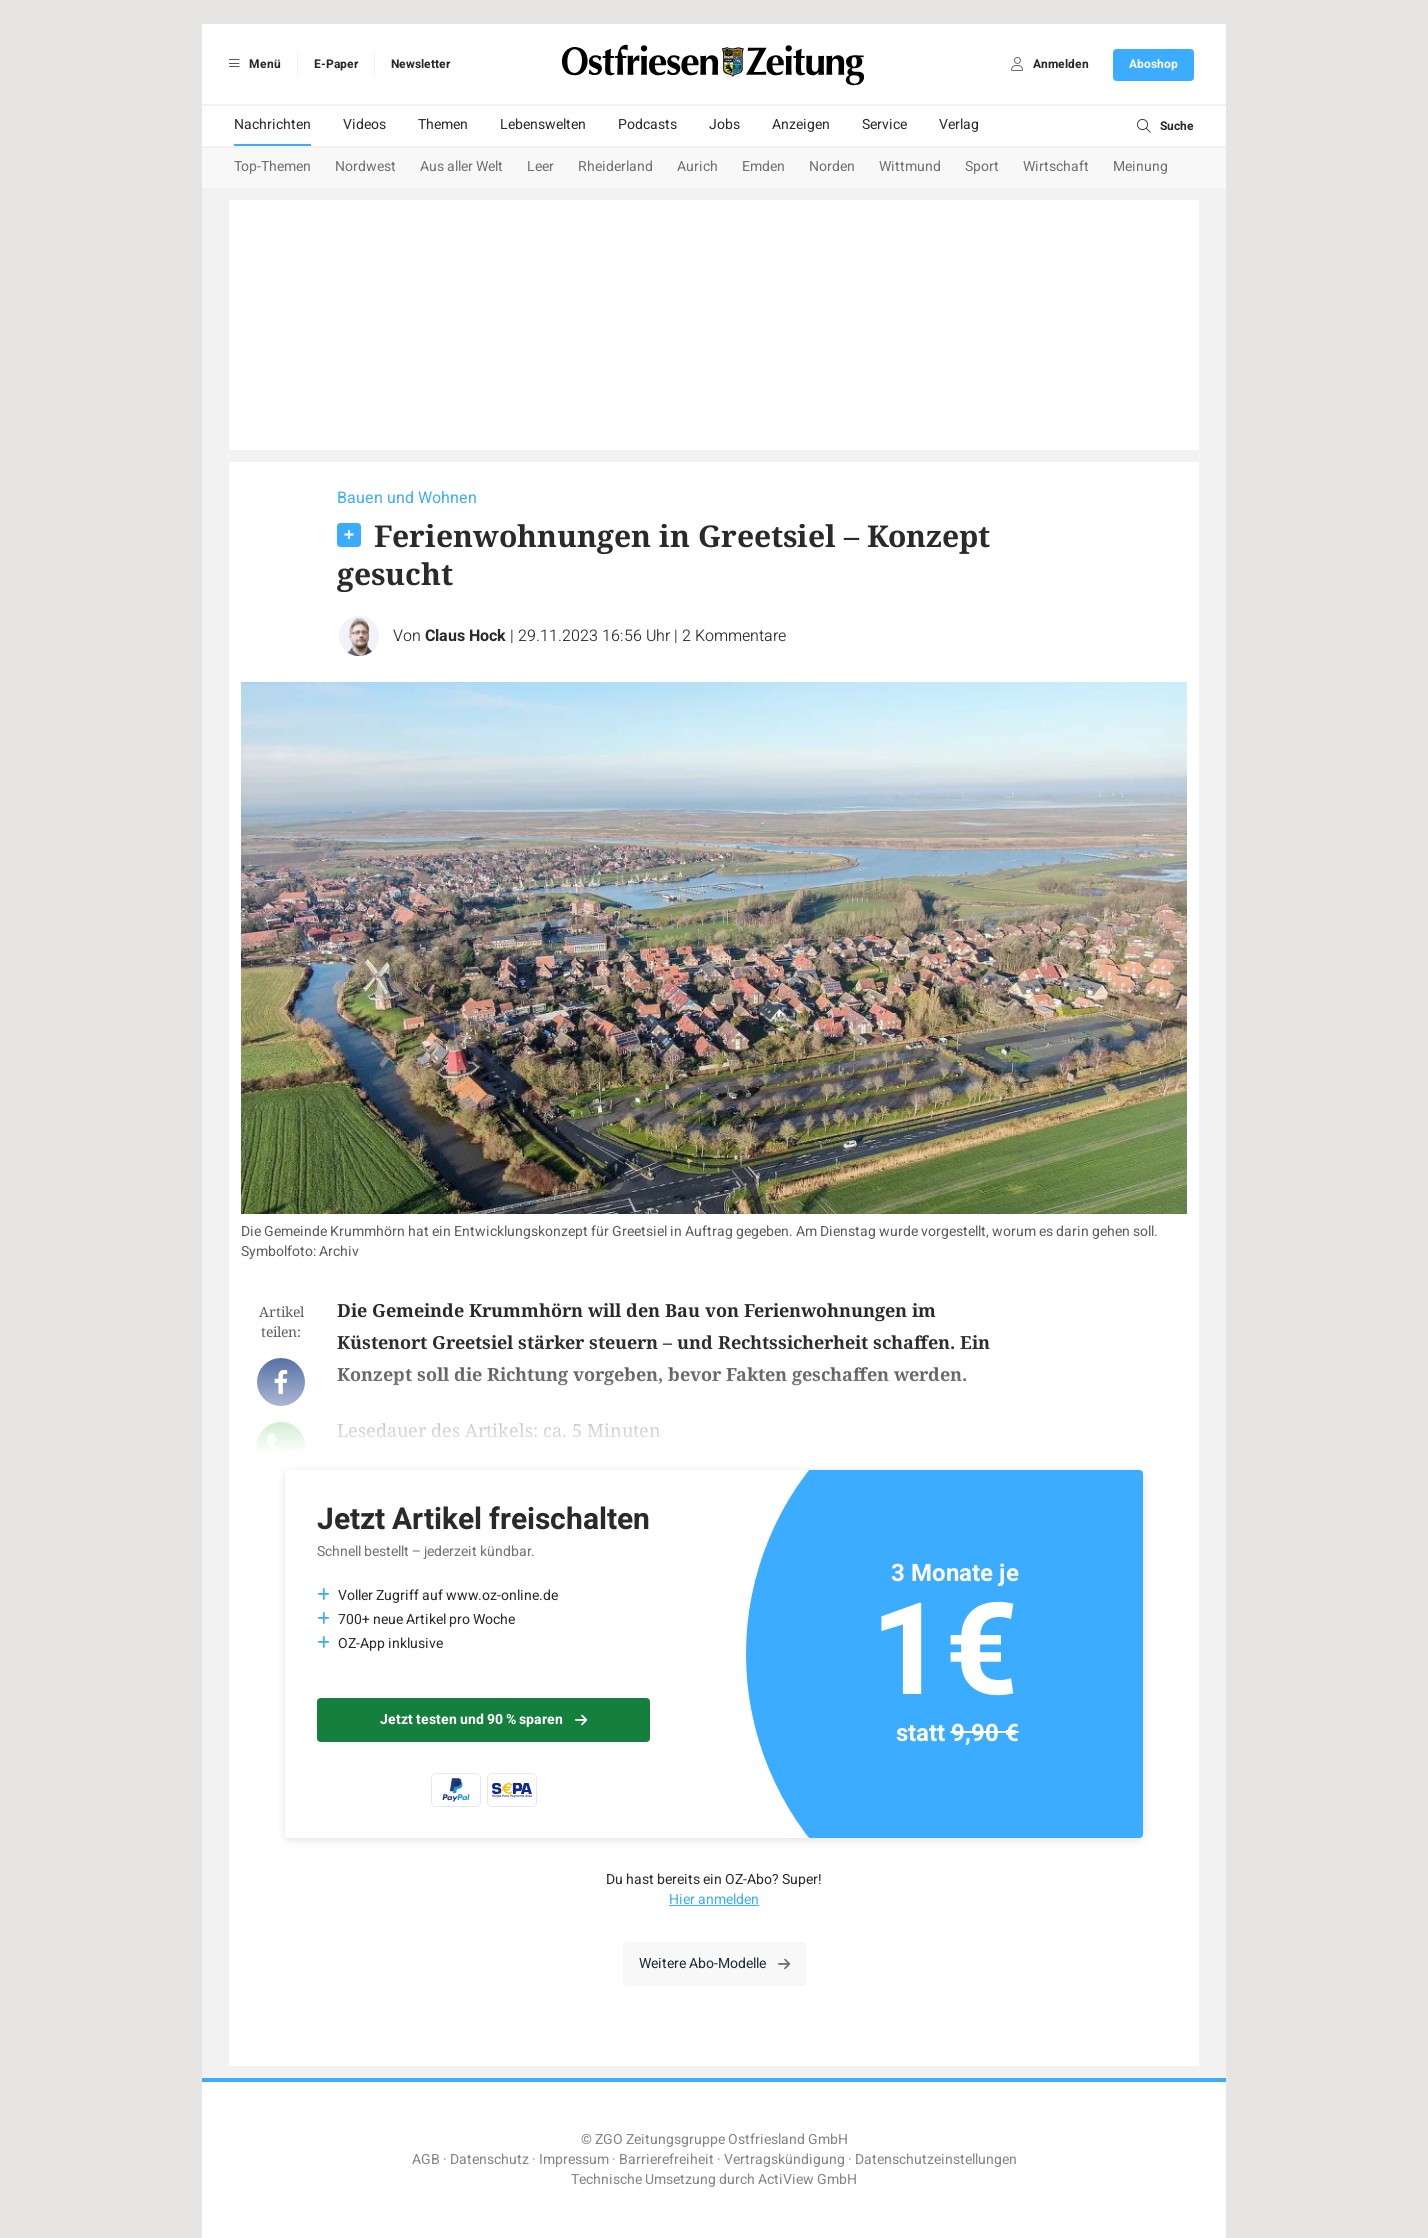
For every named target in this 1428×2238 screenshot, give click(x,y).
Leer (540, 166)
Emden (763, 166)
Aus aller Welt (461, 166)
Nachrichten (272, 124)
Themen (443, 124)
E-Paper (336, 64)
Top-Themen (272, 166)
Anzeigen (801, 124)
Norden (832, 166)
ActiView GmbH (807, 2179)
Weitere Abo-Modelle (714, 1963)
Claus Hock (465, 636)
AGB (426, 2159)
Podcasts (647, 124)
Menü (251, 64)
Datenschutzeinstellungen (936, 2159)
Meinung (1140, 166)
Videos (364, 124)
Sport (982, 166)
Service (884, 124)
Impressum (574, 2159)
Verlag (959, 124)
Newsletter (420, 64)
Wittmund (910, 166)
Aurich (697, 166)
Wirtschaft (1056, 166)
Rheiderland (615, 166)
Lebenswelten (543, 124)
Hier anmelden (714, 1899)
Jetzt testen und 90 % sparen (483, 1719)
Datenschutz (489, 2159)
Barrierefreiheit (666, 2159)
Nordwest (365, 166)
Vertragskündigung (784, 2159)
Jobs (724, 124)
